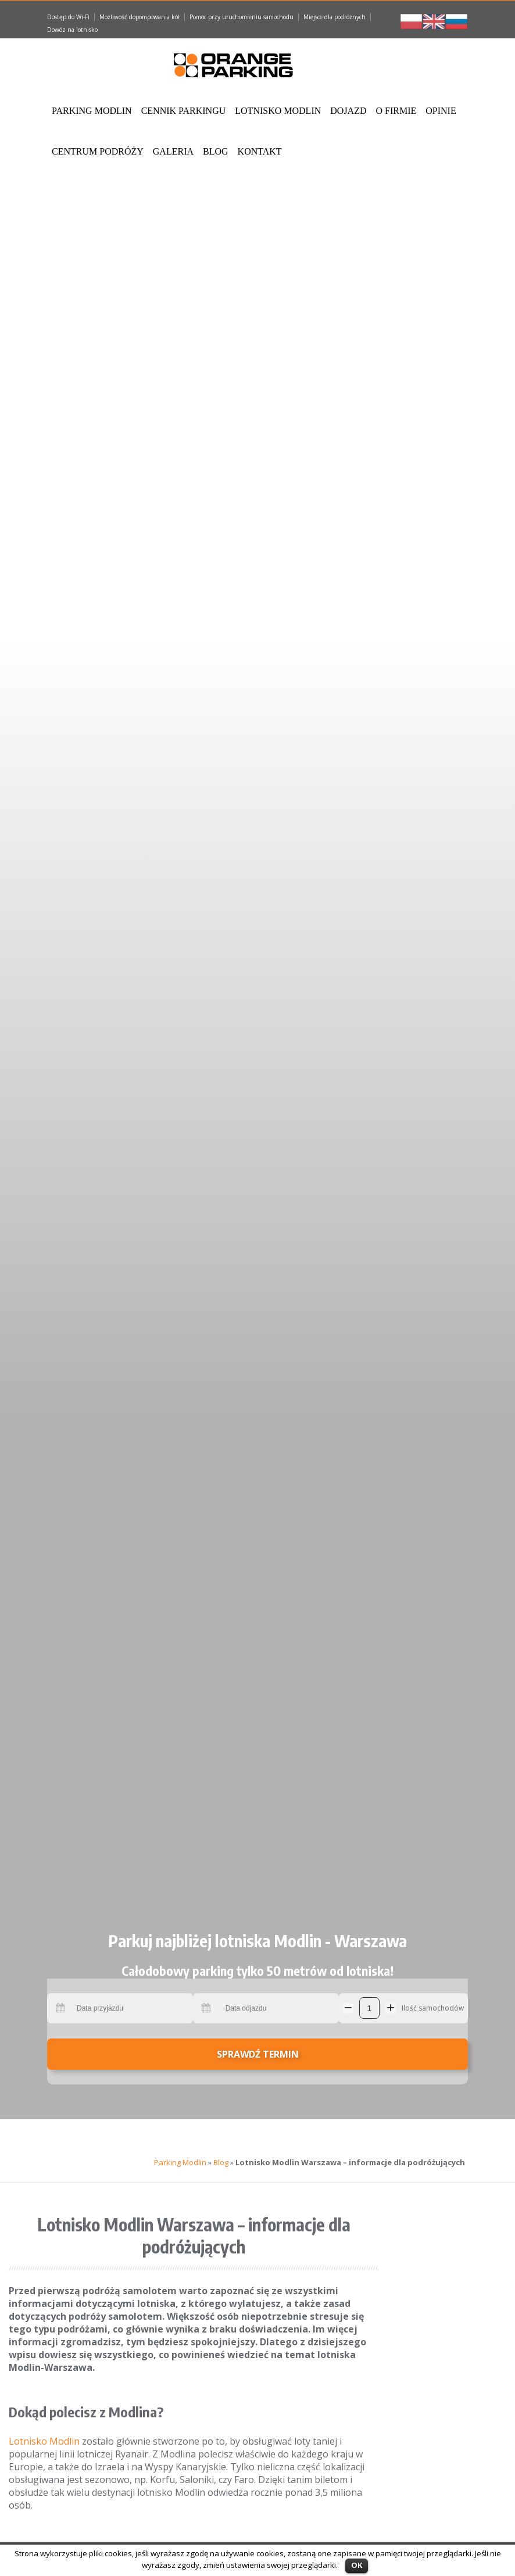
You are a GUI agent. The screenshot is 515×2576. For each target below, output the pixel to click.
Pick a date (61, 2008)
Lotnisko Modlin (278, 111)
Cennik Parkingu (183, 111)
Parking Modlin (92, 111)
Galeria (173, 151)
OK (356, 2565)
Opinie (440, 111)
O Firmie (395, 111)
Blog (215, 151)
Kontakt (260, 151)
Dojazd (348, 111)
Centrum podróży (98, 151)
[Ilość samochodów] (369, 2008)
